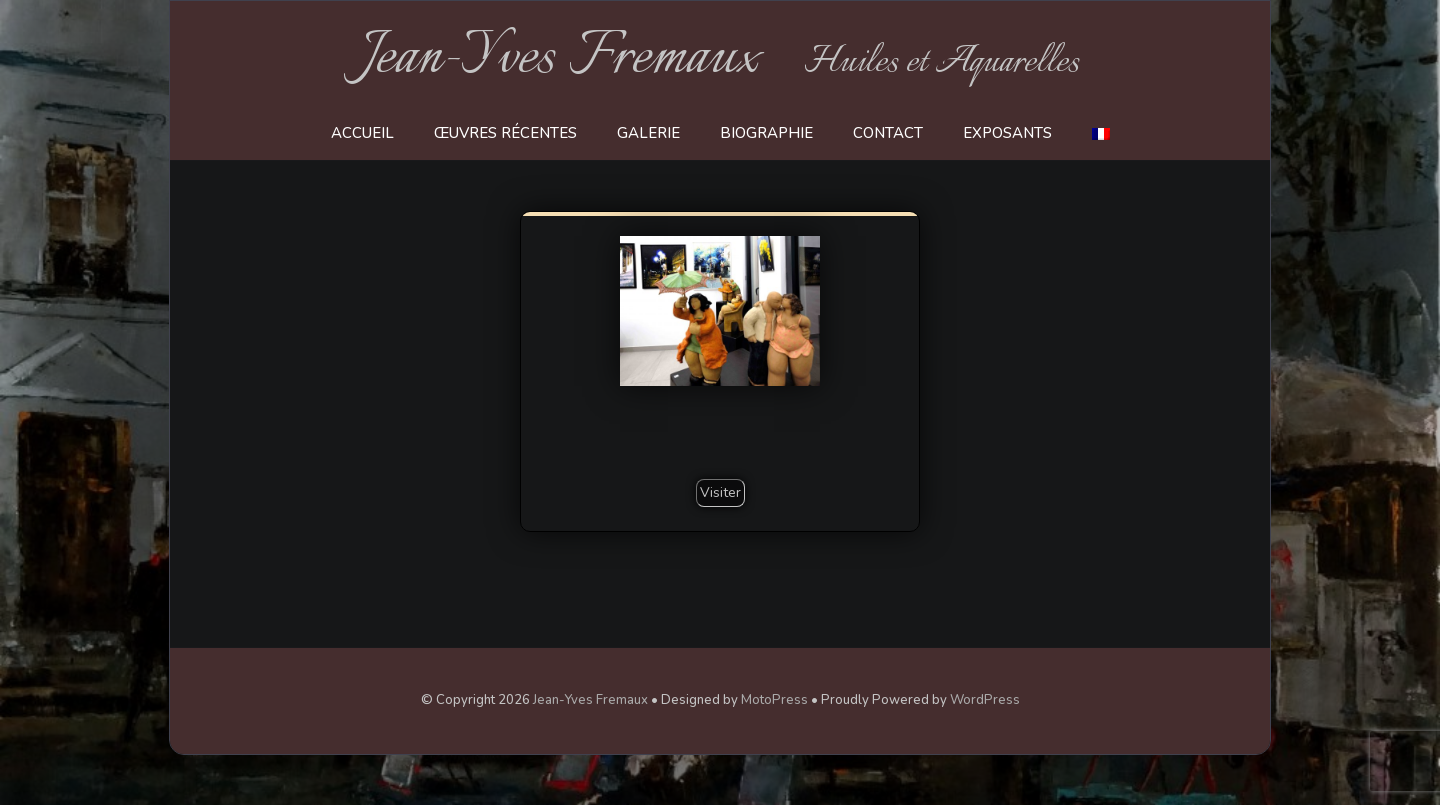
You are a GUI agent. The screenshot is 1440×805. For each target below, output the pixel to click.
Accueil (362, 133)
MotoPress (774, 700)
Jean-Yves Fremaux (560, 58)
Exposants (1007, 133)
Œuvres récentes (505, 133)
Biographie (766, 133)
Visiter (720, 492)
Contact (888, 133)
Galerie (648, 133)
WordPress (985, 700)
